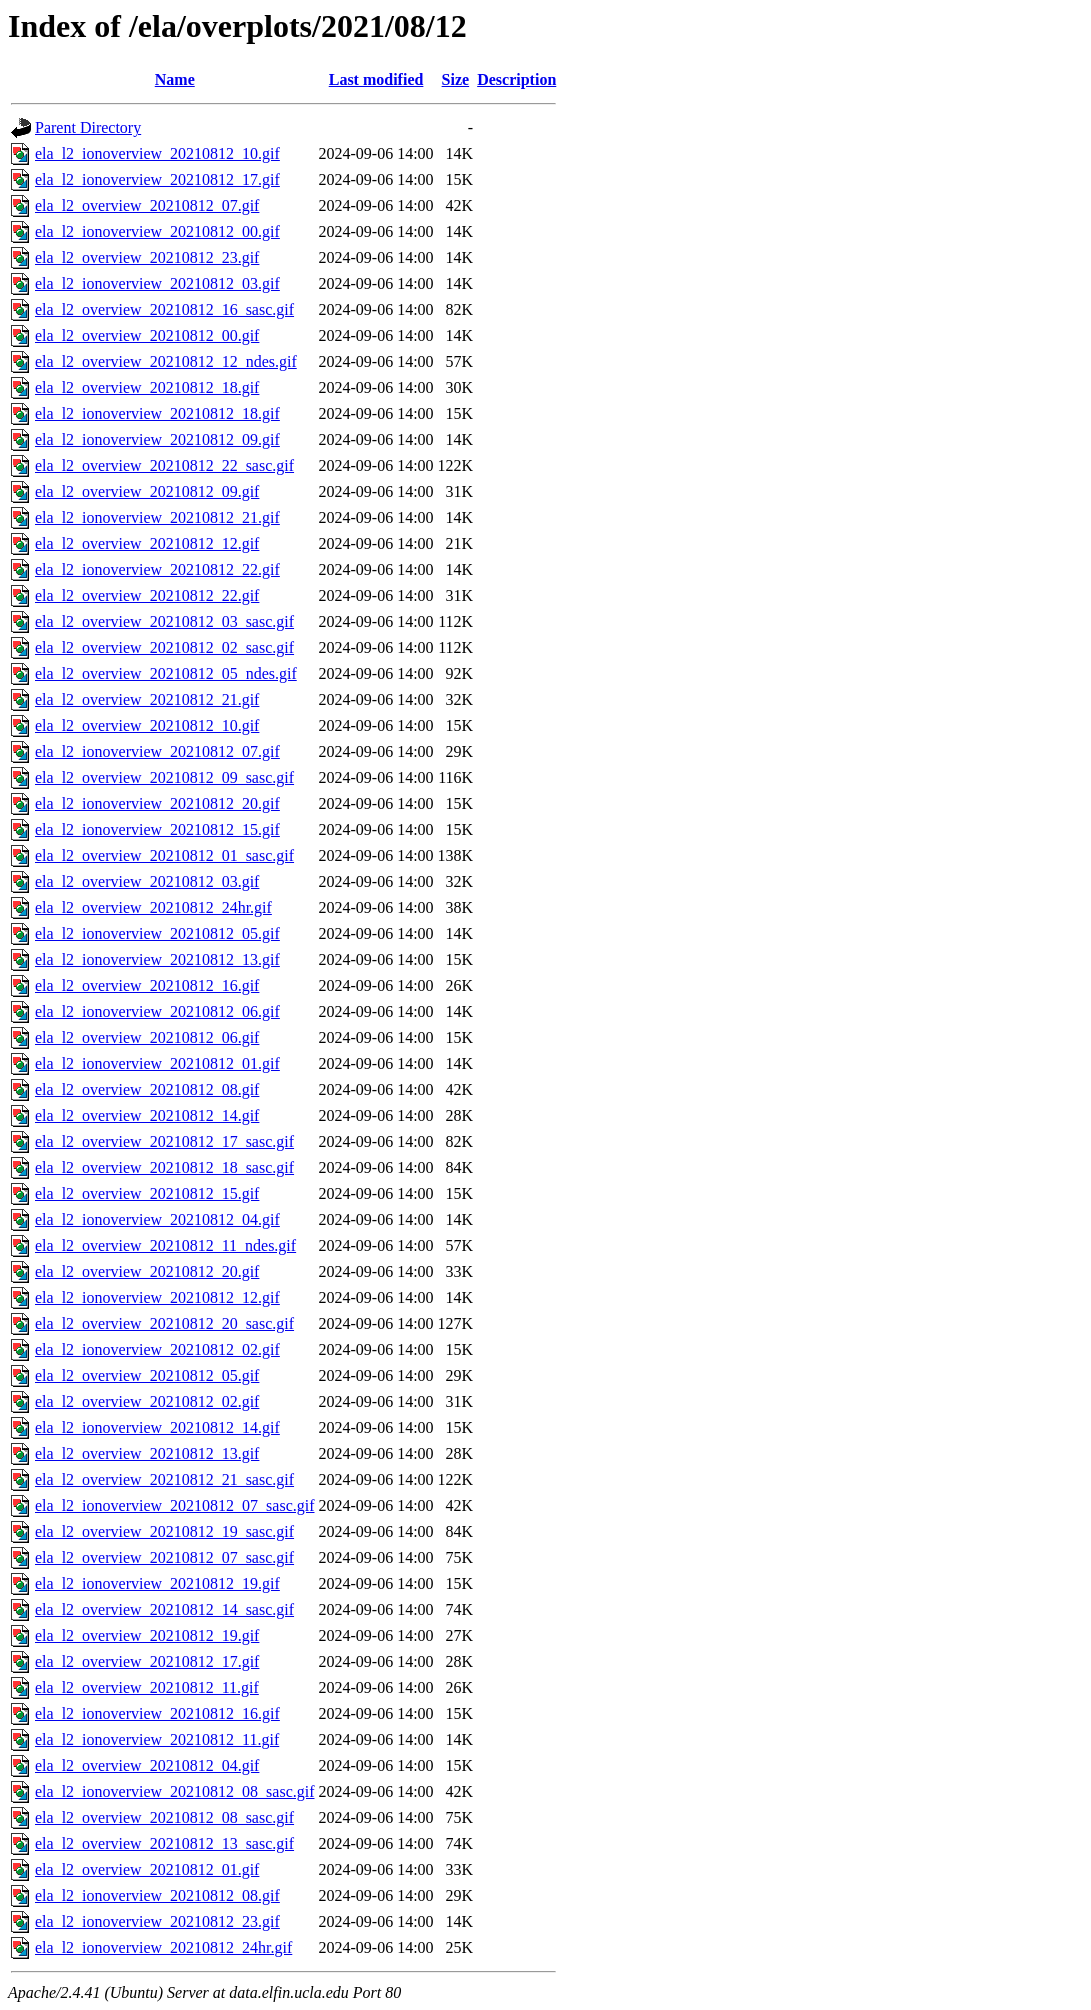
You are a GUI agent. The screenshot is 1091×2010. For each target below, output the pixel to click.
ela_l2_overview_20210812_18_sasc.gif (164, 1167)
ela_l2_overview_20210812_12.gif (147, 543)
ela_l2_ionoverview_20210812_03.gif (157, 283)
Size (456, 79)
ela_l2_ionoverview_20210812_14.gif (157, 1427)
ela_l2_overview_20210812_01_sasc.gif (164, 855)
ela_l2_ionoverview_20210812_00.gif (157, 231)
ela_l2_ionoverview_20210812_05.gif (157, 933)
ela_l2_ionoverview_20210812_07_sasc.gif (175, 1505)
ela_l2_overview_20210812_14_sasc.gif (164, 1609)
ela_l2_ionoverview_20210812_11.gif (157, 1739)
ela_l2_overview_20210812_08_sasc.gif (164, 1817)
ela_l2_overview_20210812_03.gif (147, 881)
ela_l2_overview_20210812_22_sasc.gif (164, 465)
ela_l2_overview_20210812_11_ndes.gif (165, 1245)
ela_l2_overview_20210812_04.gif (147, 1765)
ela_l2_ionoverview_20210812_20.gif (157, 803)
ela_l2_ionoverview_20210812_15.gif (157, 829)
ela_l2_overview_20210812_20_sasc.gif (164, 1323)
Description (516, 79)
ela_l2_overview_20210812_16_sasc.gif (164, 309)
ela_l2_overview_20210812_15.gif (147, 1193)
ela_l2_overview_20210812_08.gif (147, 1089)
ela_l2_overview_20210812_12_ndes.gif (166, 361)
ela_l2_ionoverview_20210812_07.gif (157, 751)
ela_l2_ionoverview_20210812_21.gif (157, 517)
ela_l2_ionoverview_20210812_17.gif (157, 179)
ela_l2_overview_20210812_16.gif (147, 985)
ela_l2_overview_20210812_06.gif (147, 1037)
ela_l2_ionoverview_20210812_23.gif (157, 1921)
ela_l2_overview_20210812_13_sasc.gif (164, 1843)
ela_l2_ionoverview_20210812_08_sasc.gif (175, 1791)
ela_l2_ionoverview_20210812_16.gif (157, 1713)
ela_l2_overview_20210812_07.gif (147, 205)
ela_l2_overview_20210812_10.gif (147, 725)
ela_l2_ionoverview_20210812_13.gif (157, 959)
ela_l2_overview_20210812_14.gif (147, 1115)
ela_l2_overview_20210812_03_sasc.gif (164, 621)
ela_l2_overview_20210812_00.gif (147, 335)
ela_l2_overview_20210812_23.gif (147, 257)
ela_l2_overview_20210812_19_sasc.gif (164, 1531)
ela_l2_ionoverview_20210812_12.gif (157, 1297)
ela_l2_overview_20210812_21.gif (147, 699)
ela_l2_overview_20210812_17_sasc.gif (164, 1141)
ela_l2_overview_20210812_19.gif (147, 1635)
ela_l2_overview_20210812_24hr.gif (153, 907)
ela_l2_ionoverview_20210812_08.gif (157, 1895)
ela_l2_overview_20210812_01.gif (147, 1869)
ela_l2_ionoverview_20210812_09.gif (157, 439)
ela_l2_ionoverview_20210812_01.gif (157, 1063)
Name (175, 79)
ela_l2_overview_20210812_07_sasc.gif (164, 1557)
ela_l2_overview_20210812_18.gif (147, 387)
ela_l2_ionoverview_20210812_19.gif (157, 1583)
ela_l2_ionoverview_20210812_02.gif (157, 1349)
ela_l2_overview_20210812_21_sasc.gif (164, 1479)
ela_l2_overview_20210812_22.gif (147, 595)
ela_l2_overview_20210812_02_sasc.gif (164, 647)
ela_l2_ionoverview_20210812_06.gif (157, 1011)
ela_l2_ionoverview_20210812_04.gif (157, 1219)
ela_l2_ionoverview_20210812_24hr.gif (163, 1947)
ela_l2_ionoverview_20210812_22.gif (157, 569)
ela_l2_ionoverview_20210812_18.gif (157, 413)
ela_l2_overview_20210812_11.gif (147, 1687)
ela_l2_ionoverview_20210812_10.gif (157, 153)
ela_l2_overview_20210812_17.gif (147, 1661)
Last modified (376, 79)
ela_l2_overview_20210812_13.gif (147, 1453)
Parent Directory (88, 127)
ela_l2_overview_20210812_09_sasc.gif (164, 777)
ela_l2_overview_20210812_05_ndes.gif (166, 673)
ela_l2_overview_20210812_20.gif (147, 1271)
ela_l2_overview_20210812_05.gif (147, 1375)
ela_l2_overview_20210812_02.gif (147, 1401)
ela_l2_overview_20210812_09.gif (147, 491)
